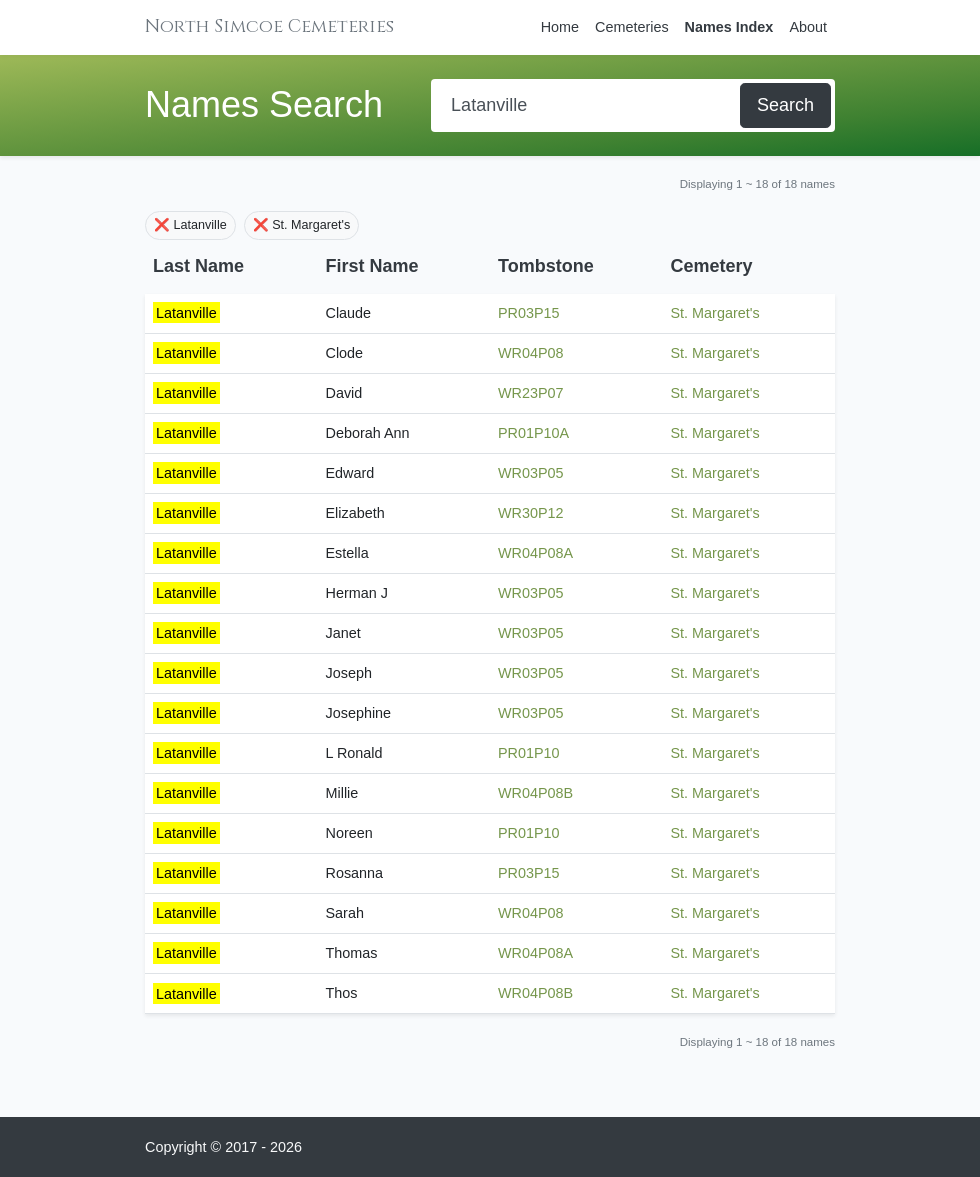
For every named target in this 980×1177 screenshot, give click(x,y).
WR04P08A (535, 553)
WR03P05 (531, 473)
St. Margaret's (715, 313)
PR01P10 (529, 753)
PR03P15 (529, 313)
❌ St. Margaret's (302, 225)
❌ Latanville (190, 225)
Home (560, 27)
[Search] (587, 105)
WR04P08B (535, 793)
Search (785, 105)
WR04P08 (531, 353)
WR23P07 (531, 393)
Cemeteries (632, 27)
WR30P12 (531, 513)
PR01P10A (533, 433)
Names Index (729, 27)
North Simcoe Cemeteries (269, 26)
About (808, 27)
